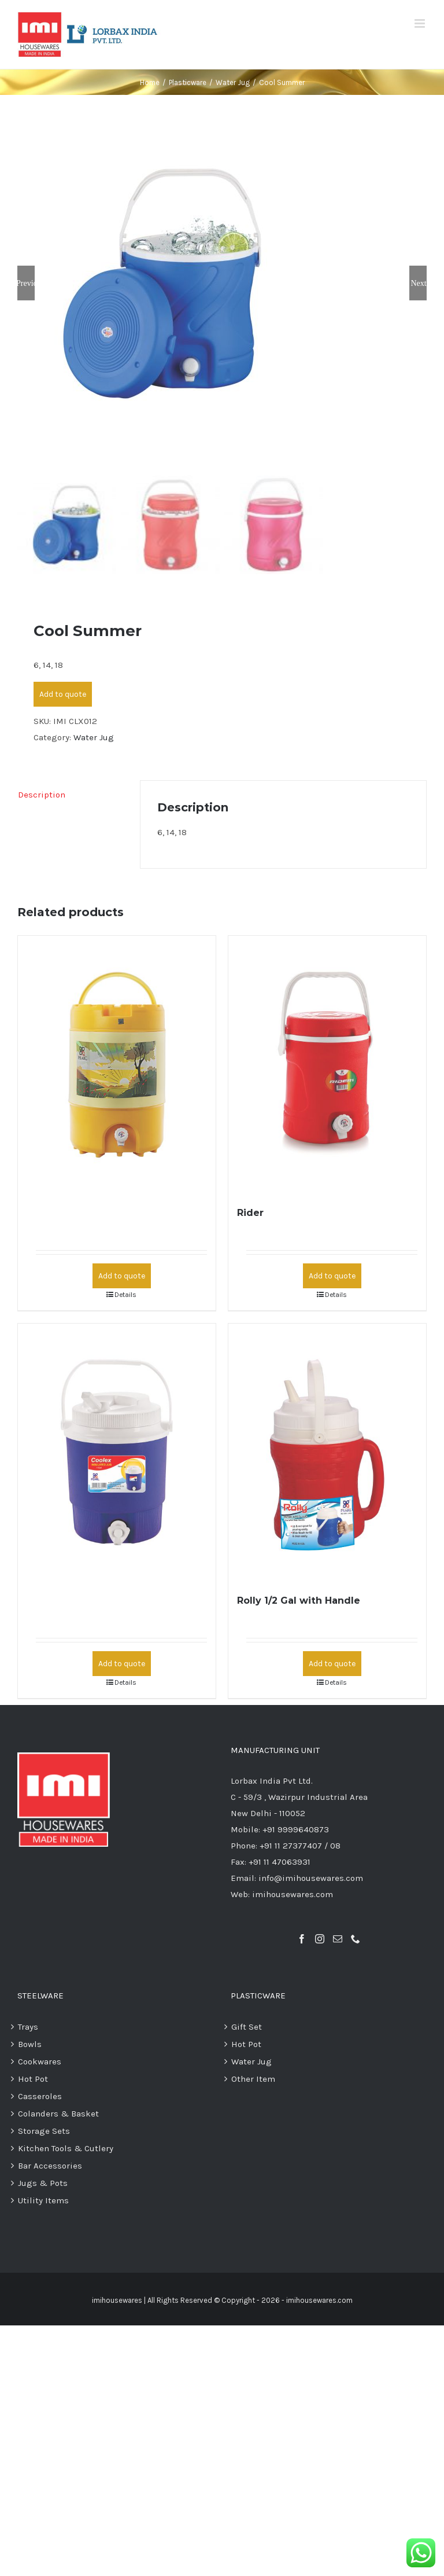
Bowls (30, 2045)
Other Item (253, 2079)
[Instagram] (319, 1940)
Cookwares (39, 2062)
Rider (250, 1213)
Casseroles (40, 2097)
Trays (28, 2027)
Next (418, 284)
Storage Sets (44, 2131)
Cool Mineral (57, 1213)
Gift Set (246, 2027)
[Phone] (355, 1940)
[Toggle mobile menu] (421, 23)
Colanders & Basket (58, 2114)
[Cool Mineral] (117, 1064)
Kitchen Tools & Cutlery (65, 2149)
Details (125, 1296)
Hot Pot (33, 2079)
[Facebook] (301, 1940)
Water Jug (93, 738)
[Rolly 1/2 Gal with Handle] (327, 1452)
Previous (26, 284)
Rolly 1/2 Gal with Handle (298, 1601)
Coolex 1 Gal (57, 1601)
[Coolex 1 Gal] (117, 1452)
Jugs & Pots (43, 2184)
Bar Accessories (50, 2167)
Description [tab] (41, 795)
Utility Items (43, 2201)
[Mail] (337, 1940)
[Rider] (327, 1064)
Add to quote (62, 695)
